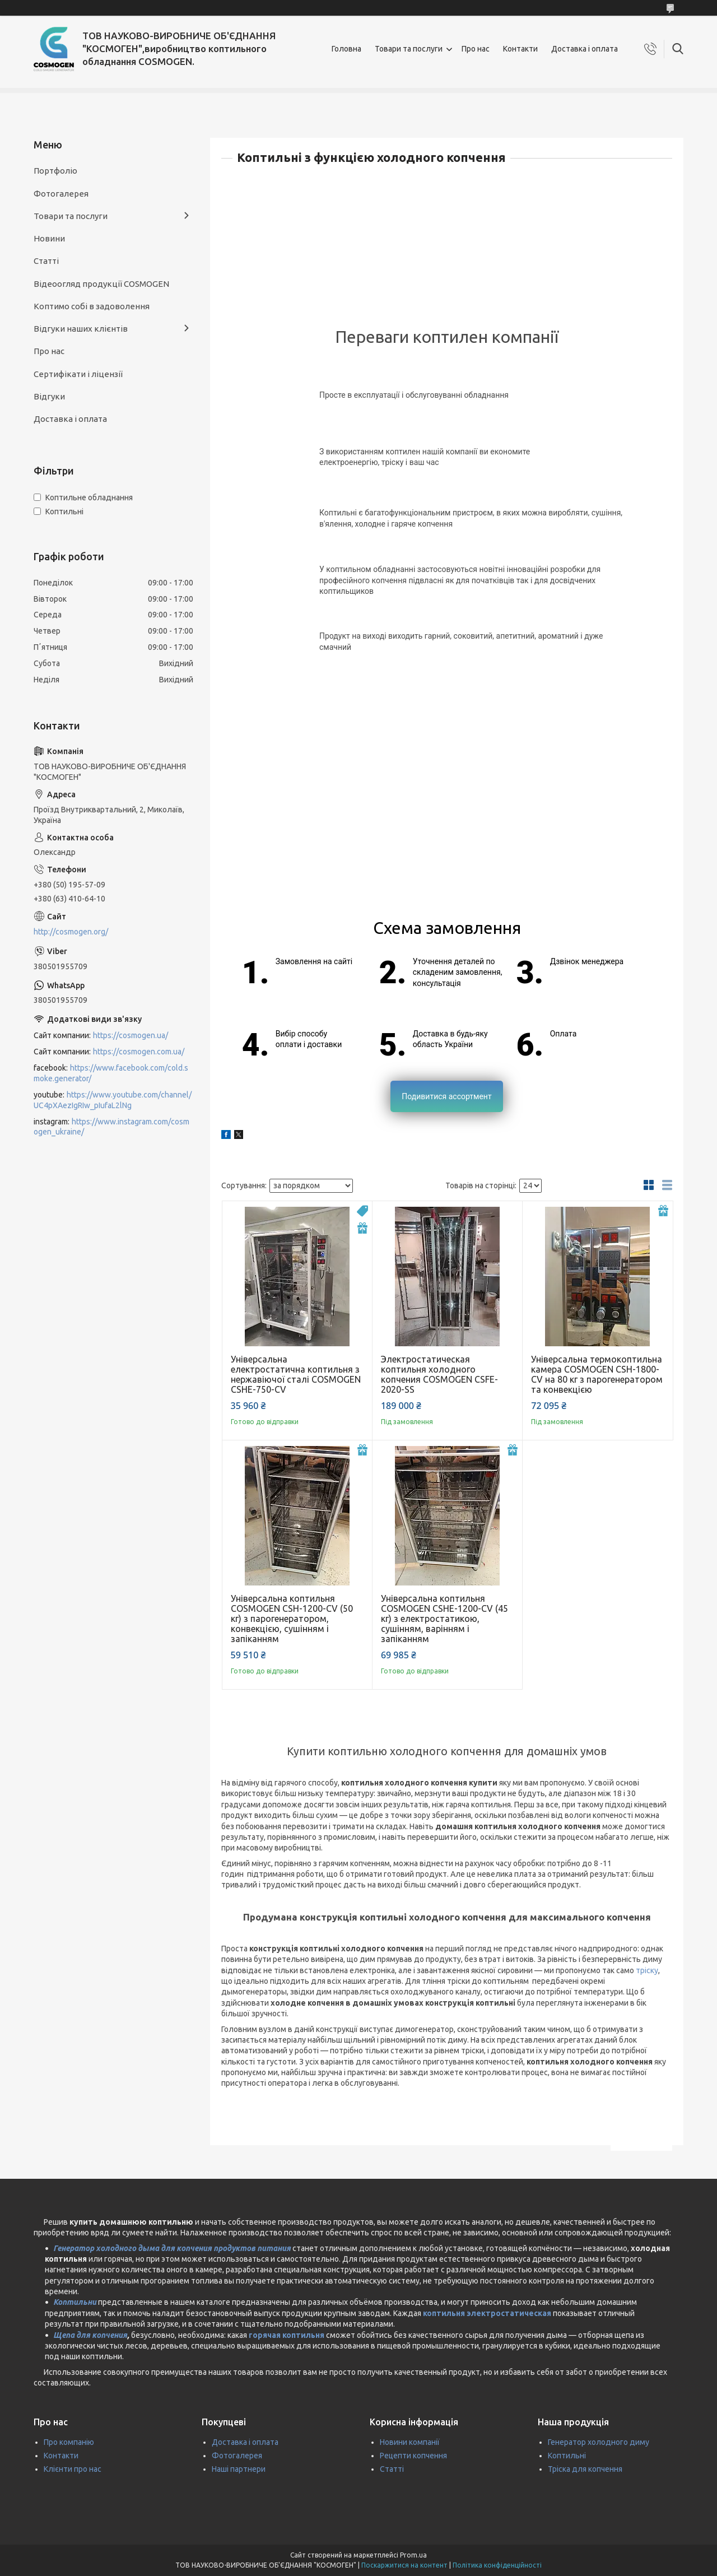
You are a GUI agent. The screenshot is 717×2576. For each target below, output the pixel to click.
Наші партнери (239, 2469)
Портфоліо (55, 170)
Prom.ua (413, 2555)
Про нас (476, 48)
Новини (49, 238)
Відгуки (49, 396)
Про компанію (69, 2442)
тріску (647, 1970)
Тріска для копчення (585, 2469)
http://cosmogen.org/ (71, 931)
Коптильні (567, 2455)
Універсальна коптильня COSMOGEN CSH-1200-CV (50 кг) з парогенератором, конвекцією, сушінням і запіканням (292, 1618)
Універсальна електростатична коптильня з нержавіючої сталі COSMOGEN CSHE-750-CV (296, 1374)
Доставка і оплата (584, 48)
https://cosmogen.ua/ (130, 1035)
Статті (46, 261)
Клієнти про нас (72, 2469)
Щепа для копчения (90, 2335)
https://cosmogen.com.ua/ (138, 1051)
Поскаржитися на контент (404, 2565)
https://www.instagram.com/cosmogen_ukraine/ (111, 1127)
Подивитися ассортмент (446, 1096)
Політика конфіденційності (497, 2565)
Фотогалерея (61, 193)
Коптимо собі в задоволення (92, 306)
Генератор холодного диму (598, 2442)
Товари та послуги (409, 48)
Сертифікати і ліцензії (78, 374)
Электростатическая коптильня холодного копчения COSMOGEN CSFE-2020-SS (439, 1374)
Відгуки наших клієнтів (81, 328)
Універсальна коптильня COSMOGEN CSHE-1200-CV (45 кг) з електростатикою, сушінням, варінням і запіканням (444, 1618)
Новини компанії (410, 2442)
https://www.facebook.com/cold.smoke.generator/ (111, 1073)
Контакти (520, 48)
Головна (346, 48)
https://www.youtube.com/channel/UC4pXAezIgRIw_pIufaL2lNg (113, 1100)
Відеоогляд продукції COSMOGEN (101, 284)
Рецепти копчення (413, 2455)
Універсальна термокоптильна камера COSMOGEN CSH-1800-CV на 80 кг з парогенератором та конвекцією (597, 1374)
